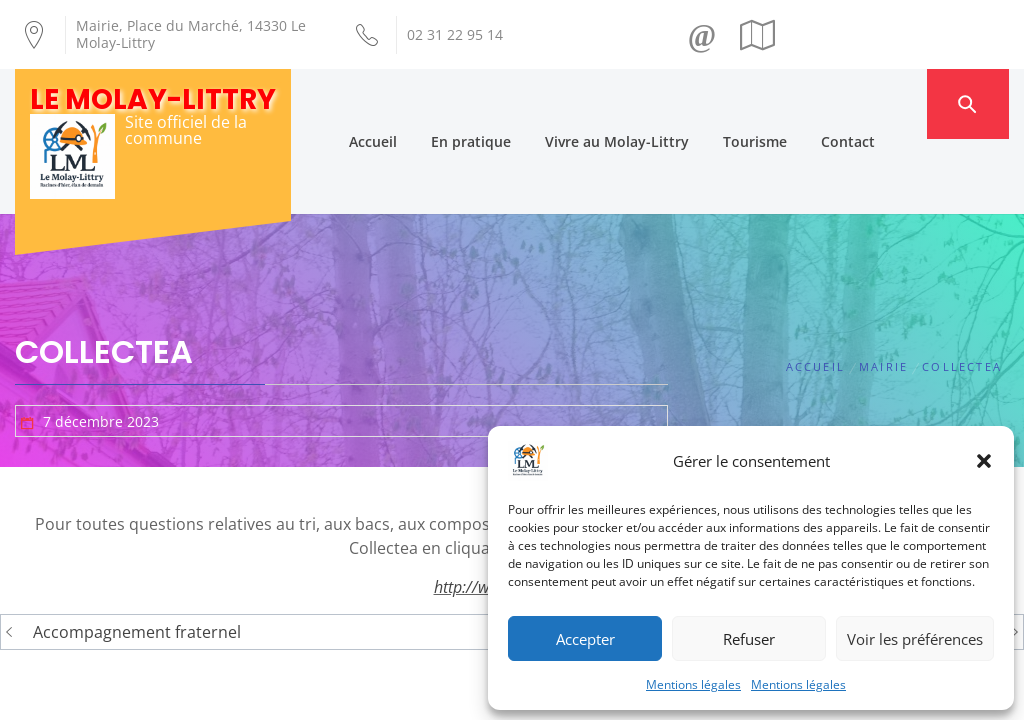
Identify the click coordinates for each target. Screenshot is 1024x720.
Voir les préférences (915, 639)
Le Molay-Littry (153, 99)
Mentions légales (693, 684)
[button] (984, 461)
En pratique (508, 103)
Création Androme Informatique (328, 673)
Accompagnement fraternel (137, 558)
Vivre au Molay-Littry (654, 103)
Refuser (749, 639)
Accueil (410, 103)
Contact (885, 103)
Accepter (585, 639)
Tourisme (792, 103)
